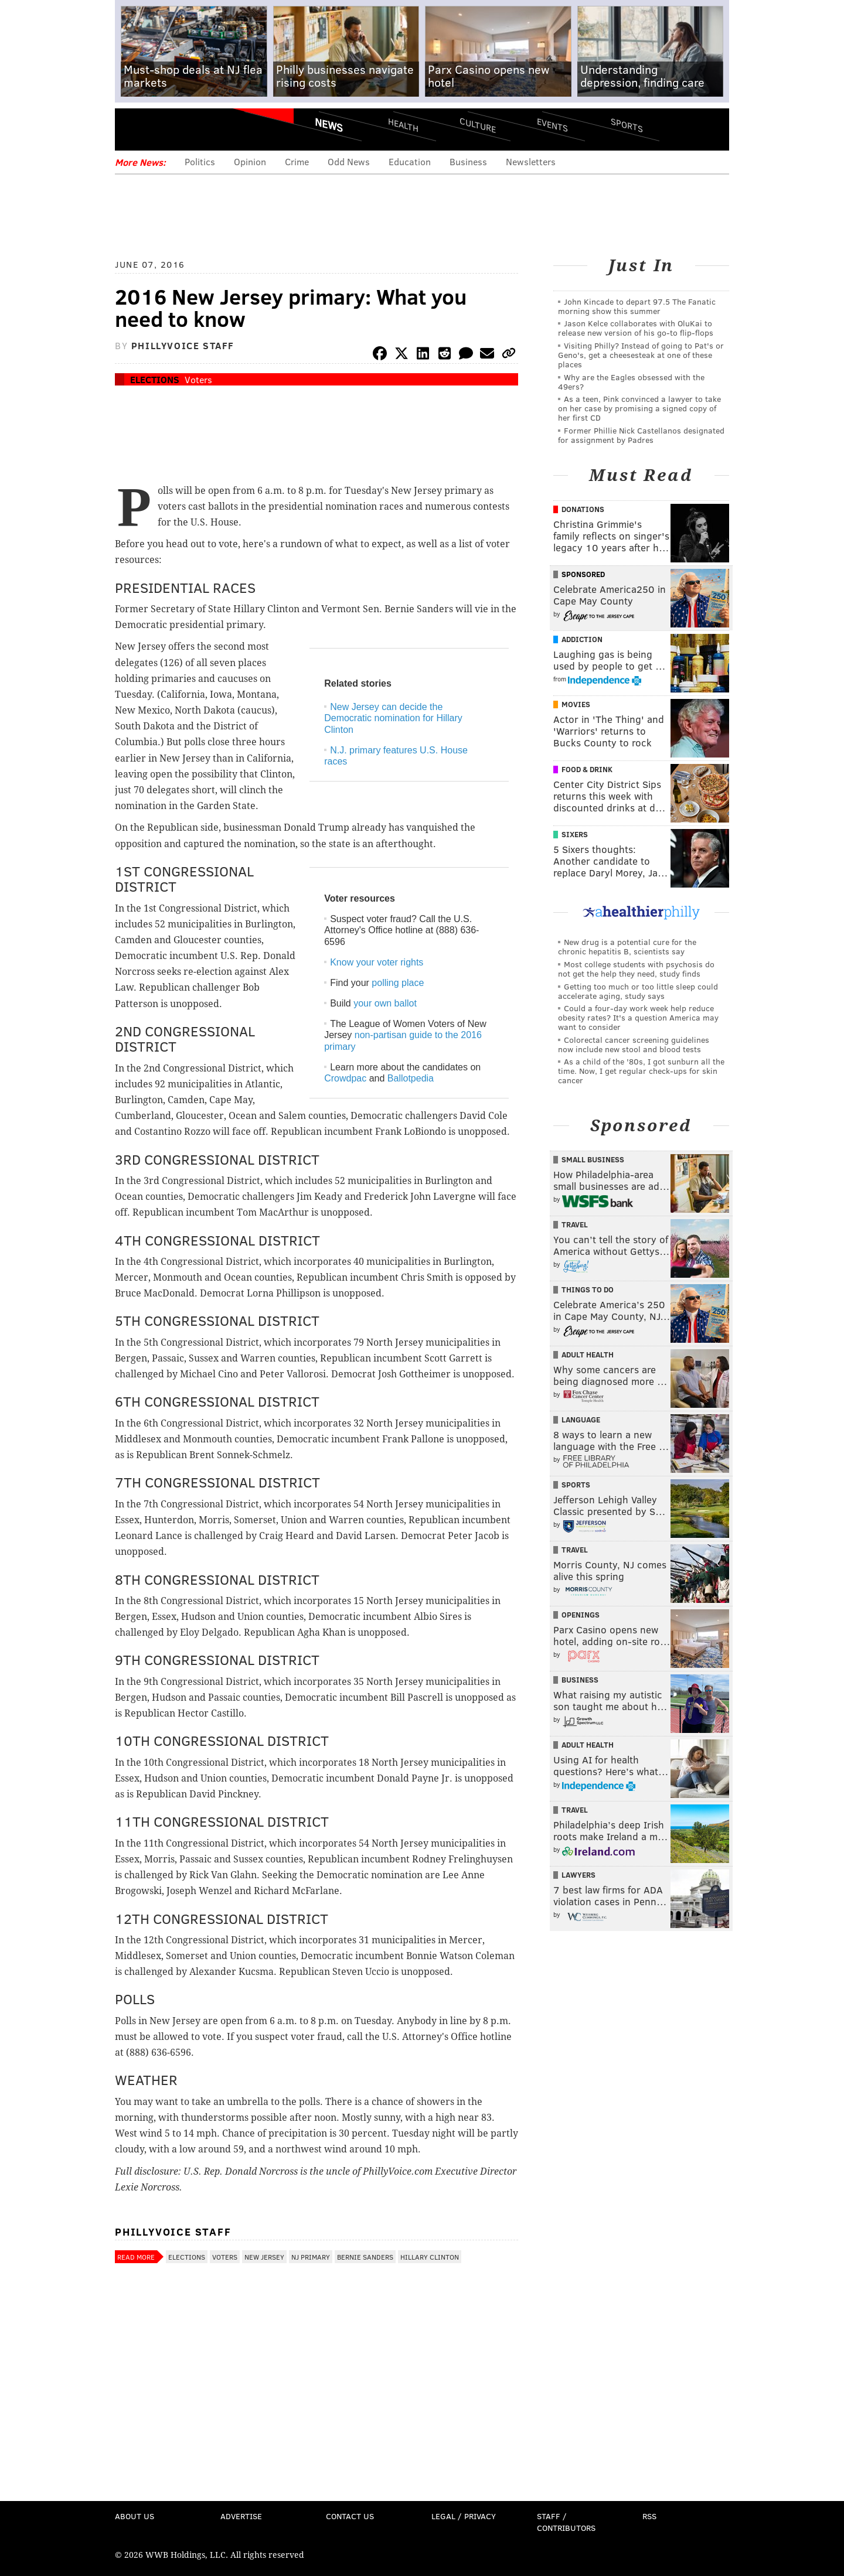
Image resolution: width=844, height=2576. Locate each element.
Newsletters (531, 161)
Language (580, 1419)
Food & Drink (586, 769)
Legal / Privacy (463, 2516)
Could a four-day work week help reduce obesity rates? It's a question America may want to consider (638, 1017)
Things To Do (587, 1289)
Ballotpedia (410, 1078)
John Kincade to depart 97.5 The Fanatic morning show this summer (637, 306)
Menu (133, 129)
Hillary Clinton (429, 2256)
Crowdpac (345, 1078)
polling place (398, 983)
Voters (198, 379)
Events (552, 124)
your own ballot (385, 1003)
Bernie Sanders (365, 2256)
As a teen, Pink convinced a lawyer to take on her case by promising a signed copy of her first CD (639, 408)
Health (403, 124)
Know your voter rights (376, 962)
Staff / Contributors (566, 2521)
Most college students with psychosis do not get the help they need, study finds (636, 968)
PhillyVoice (195, 129)
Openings (580, 1614)
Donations (582, 509)
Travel (574, 1224)
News (329, 124)
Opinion (250, 161)
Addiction (582, 639)
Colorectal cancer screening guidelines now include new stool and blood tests (633, 1044)
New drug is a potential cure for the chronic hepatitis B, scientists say (627, 946)
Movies (575, 704)
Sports (627, 125)
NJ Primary (310, 2256)
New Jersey (264, 2256)
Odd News (349, 161)
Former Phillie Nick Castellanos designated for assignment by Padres (641, 435)
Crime (297, 161)
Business (468, 161)
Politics (200, 161)
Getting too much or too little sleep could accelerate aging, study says (638, 991)
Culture (478, 124)
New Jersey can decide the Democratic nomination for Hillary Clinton (393, 718)
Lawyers (578, 1874)
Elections (154, 379)
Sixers (574, 834)
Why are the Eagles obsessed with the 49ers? (631, 381)
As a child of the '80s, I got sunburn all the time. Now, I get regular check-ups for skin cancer (641, 1071)
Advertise (241, 2516)
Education (410, 161)
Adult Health (587, 1354)
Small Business (592, 1159)
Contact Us (350, 2516)
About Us (134, 2516)
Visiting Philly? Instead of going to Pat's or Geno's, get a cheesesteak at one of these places (641, 355)
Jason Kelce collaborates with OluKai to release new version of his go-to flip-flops (635, 328)
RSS (649, 2516)
